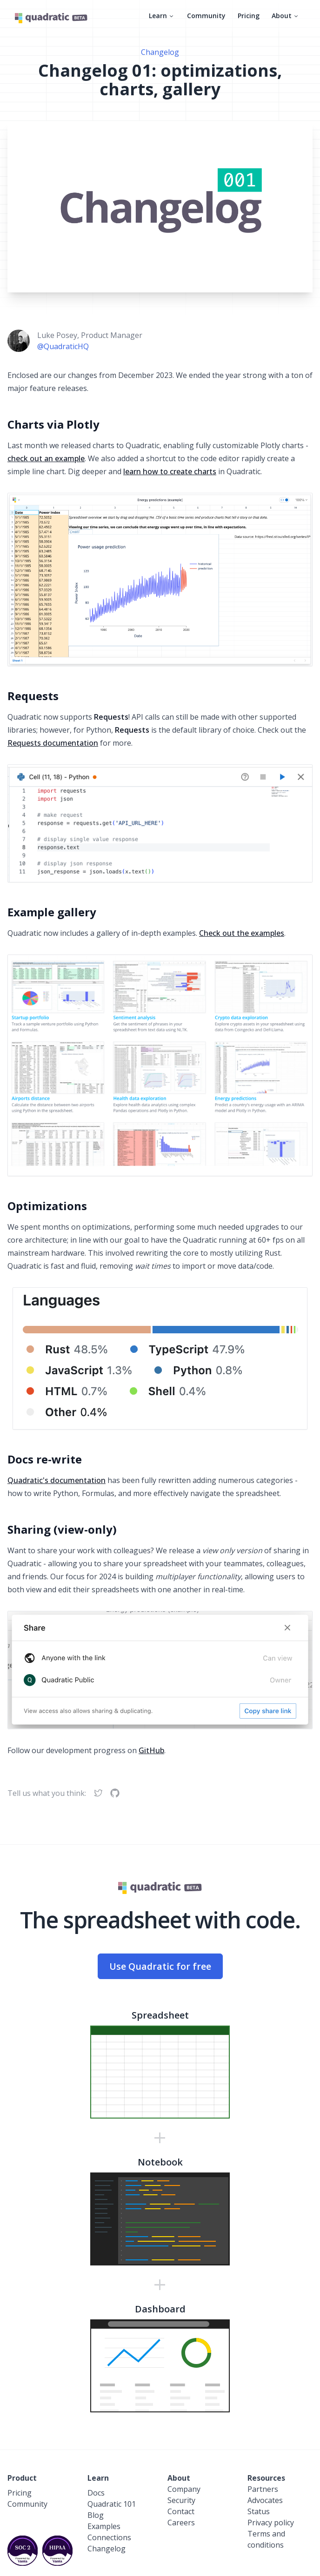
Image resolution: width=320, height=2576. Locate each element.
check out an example (46, 458)
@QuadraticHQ (63, 346)
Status (258, 2511)
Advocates (265, 2500)
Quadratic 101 (111, 2504)
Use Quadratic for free (160, 1966)
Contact (180, 2511)
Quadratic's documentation (56, 1480)
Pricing (249, 15)
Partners (262, 2489)
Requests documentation (52, 743)
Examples (103, 2526)
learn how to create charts (169, 471)
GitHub (151, 1750)
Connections (109, 2537)
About (286, 15)
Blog (95, 2515)
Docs (96, 2493)
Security (181, 2500)
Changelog (160, 52)
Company (183, 2489)
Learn (162, 15)
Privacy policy (270, 2522)
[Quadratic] (51, 18)
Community (206, 15)
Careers (181, 2522)
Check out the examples (241, 933)
